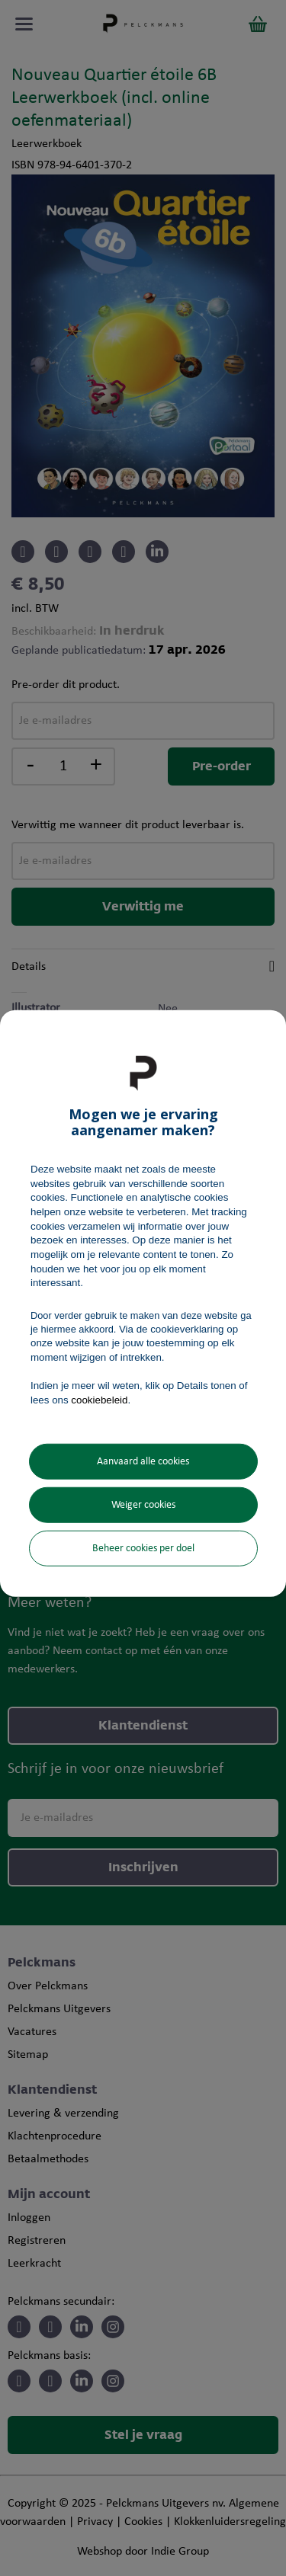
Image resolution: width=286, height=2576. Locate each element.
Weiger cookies (143, 1505)
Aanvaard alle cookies (143, 1461)
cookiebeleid (99, 1400)
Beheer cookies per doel (143, 1548)
